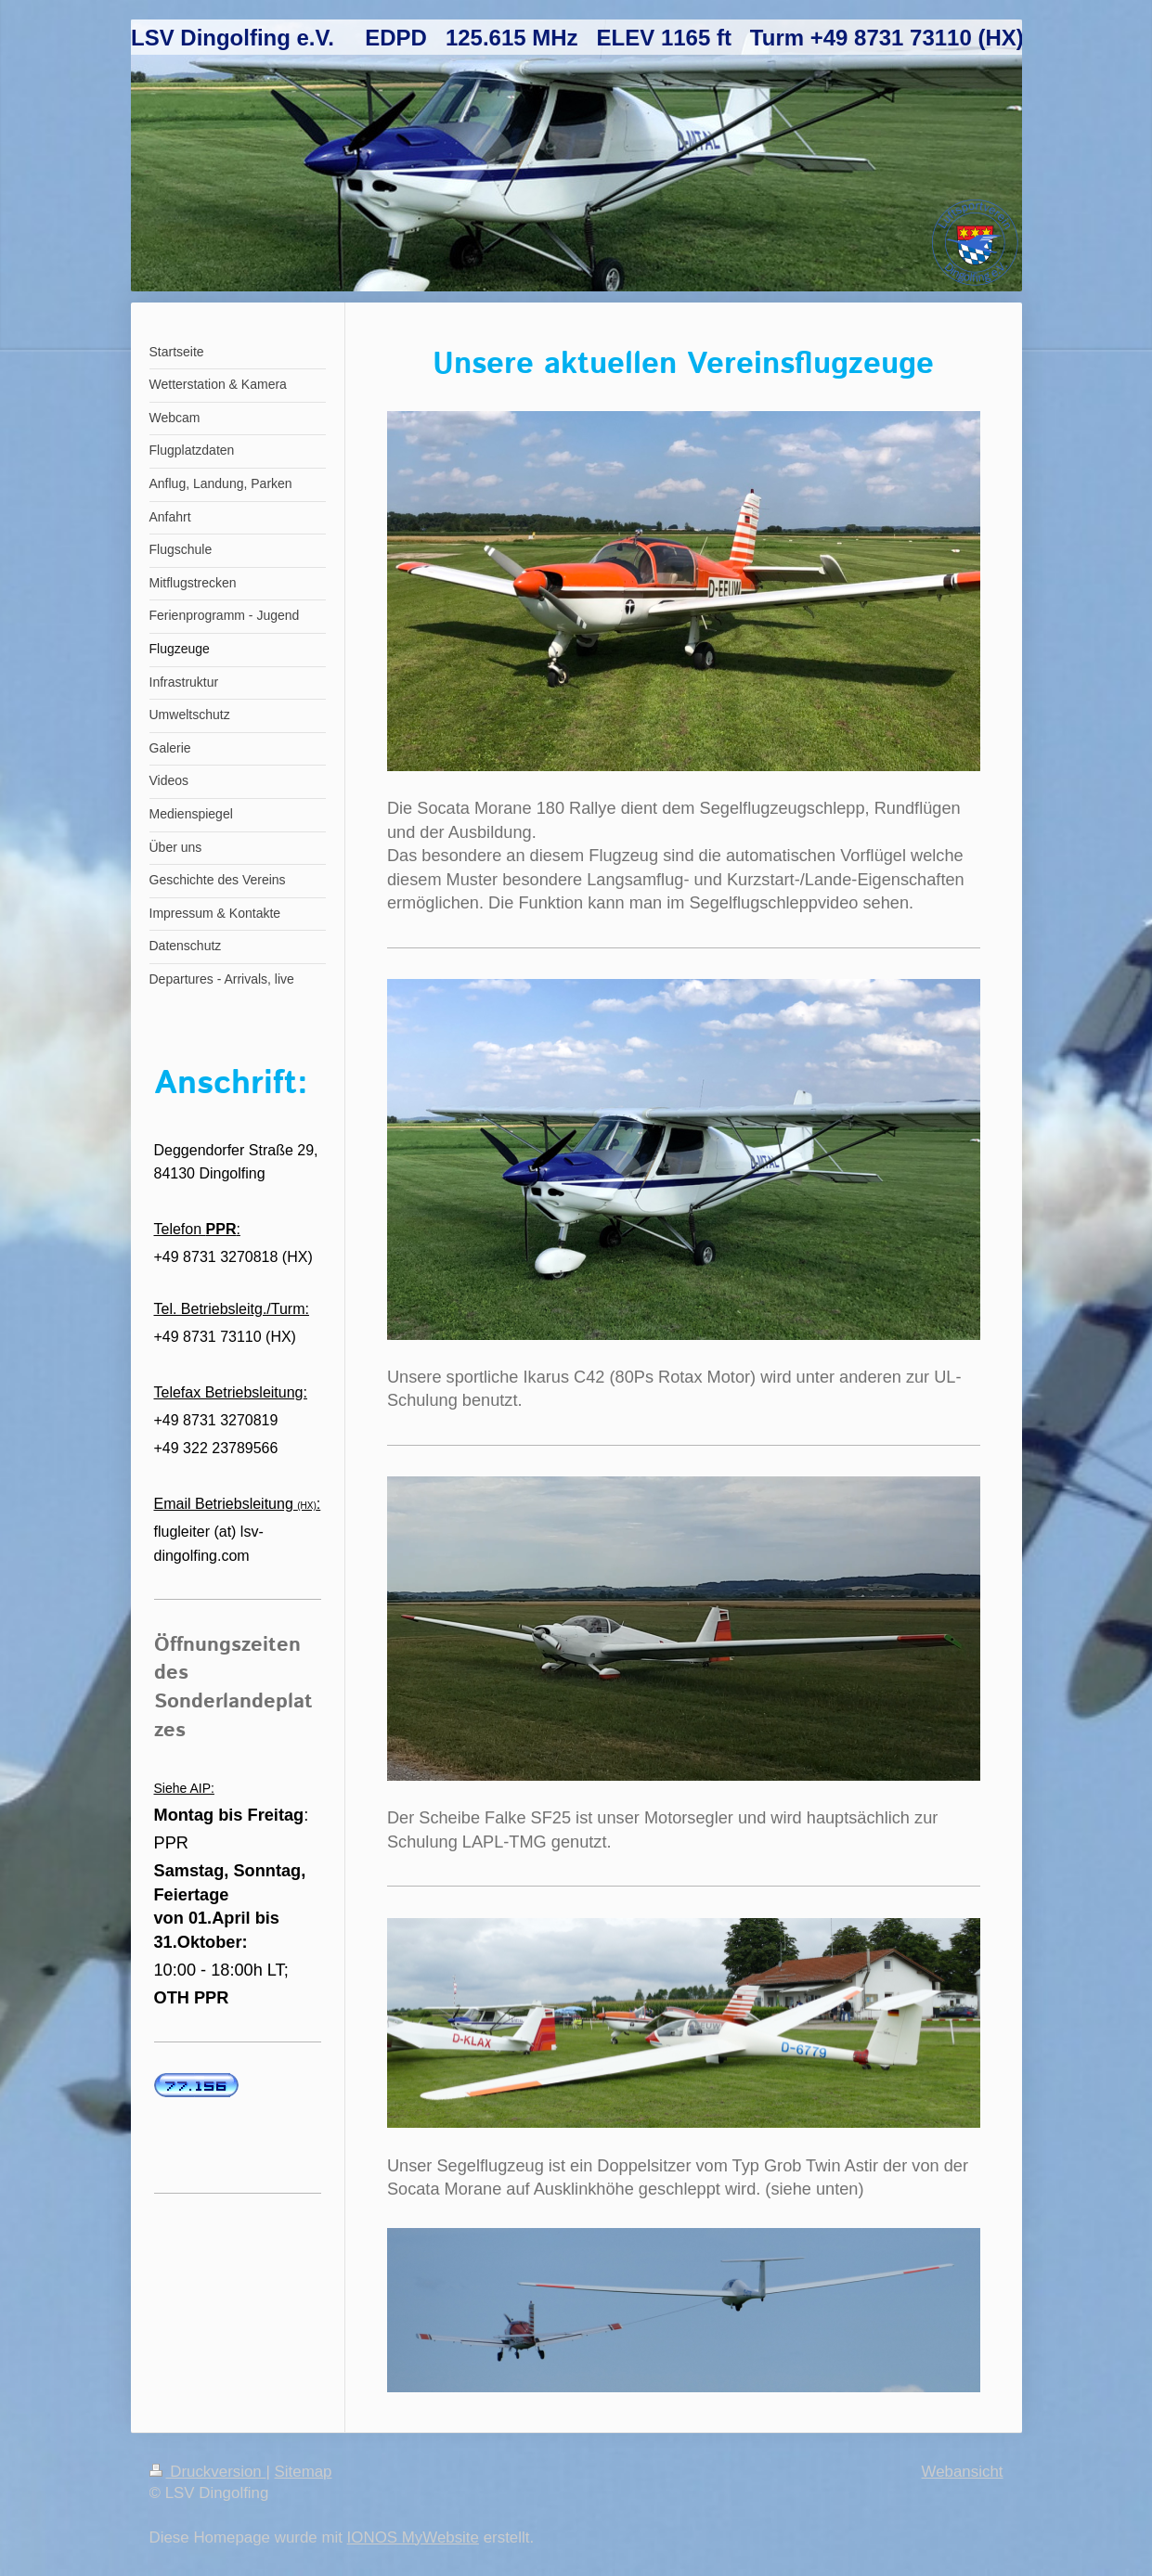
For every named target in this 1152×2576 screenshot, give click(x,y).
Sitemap (303, 2471)
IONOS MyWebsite (413, 2537)
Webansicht (962, 2471)
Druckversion (207, 2471)
